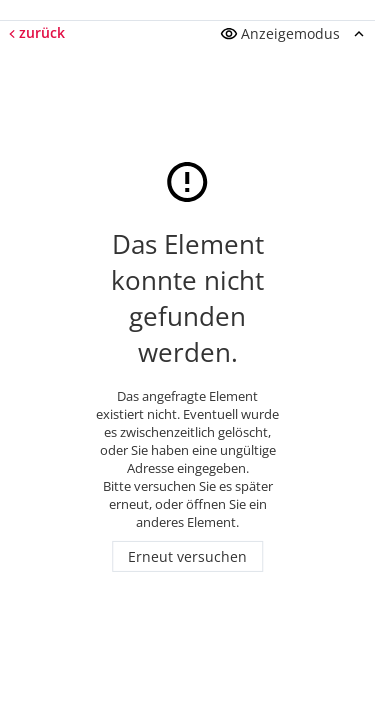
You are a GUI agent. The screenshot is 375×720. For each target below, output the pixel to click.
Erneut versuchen (187, 556)
